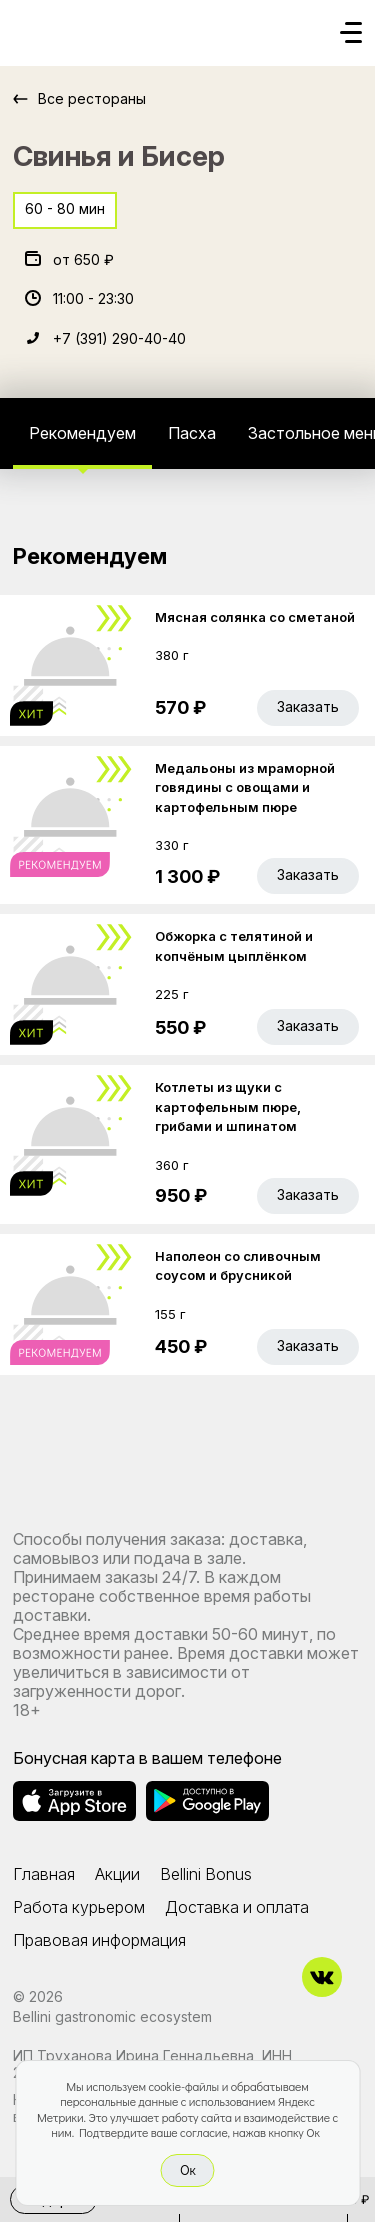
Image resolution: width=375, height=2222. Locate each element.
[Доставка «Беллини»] (33, 27)
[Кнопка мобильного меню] (351, 34)
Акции (117, 1874)
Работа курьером (79, 1907)
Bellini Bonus (206, 1874)
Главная (44, 1874)
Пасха (192, 433)
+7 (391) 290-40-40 (119, 338)
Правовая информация (99, 1940)
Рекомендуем (82, 433)
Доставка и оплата (237, 1907)
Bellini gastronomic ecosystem (112, 2016)
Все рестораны (92, 98)
